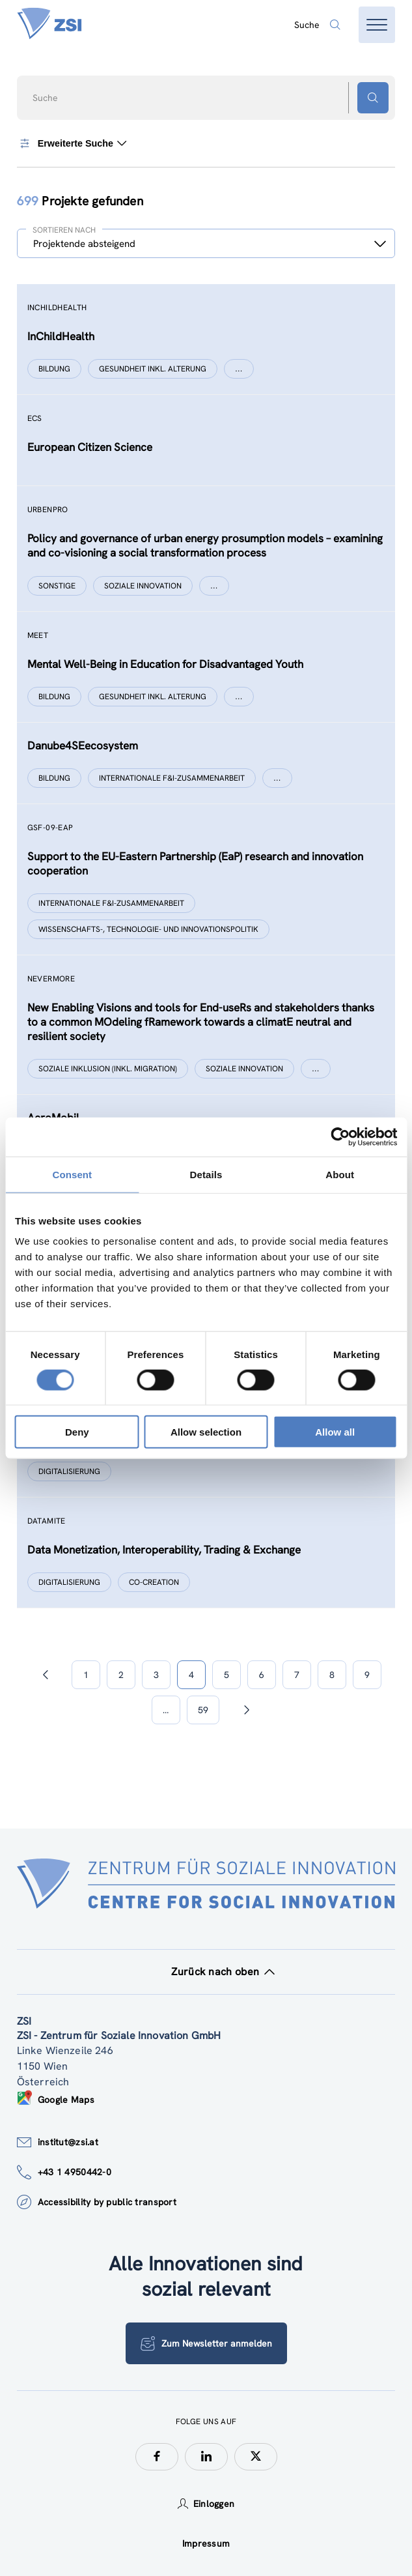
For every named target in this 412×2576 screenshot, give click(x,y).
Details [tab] (206, 1173)
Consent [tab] (72, 1173)
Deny (77, 1432)
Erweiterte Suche (71, 143)
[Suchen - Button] (373, 97)
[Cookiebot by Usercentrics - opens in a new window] (340, 1136)
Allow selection (206, 1432)
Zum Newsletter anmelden (206, 2343)
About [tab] (339, 1173)
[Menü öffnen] (377, 25)
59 (203, 1710)
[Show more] (239, 369)
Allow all (335, 1432)
